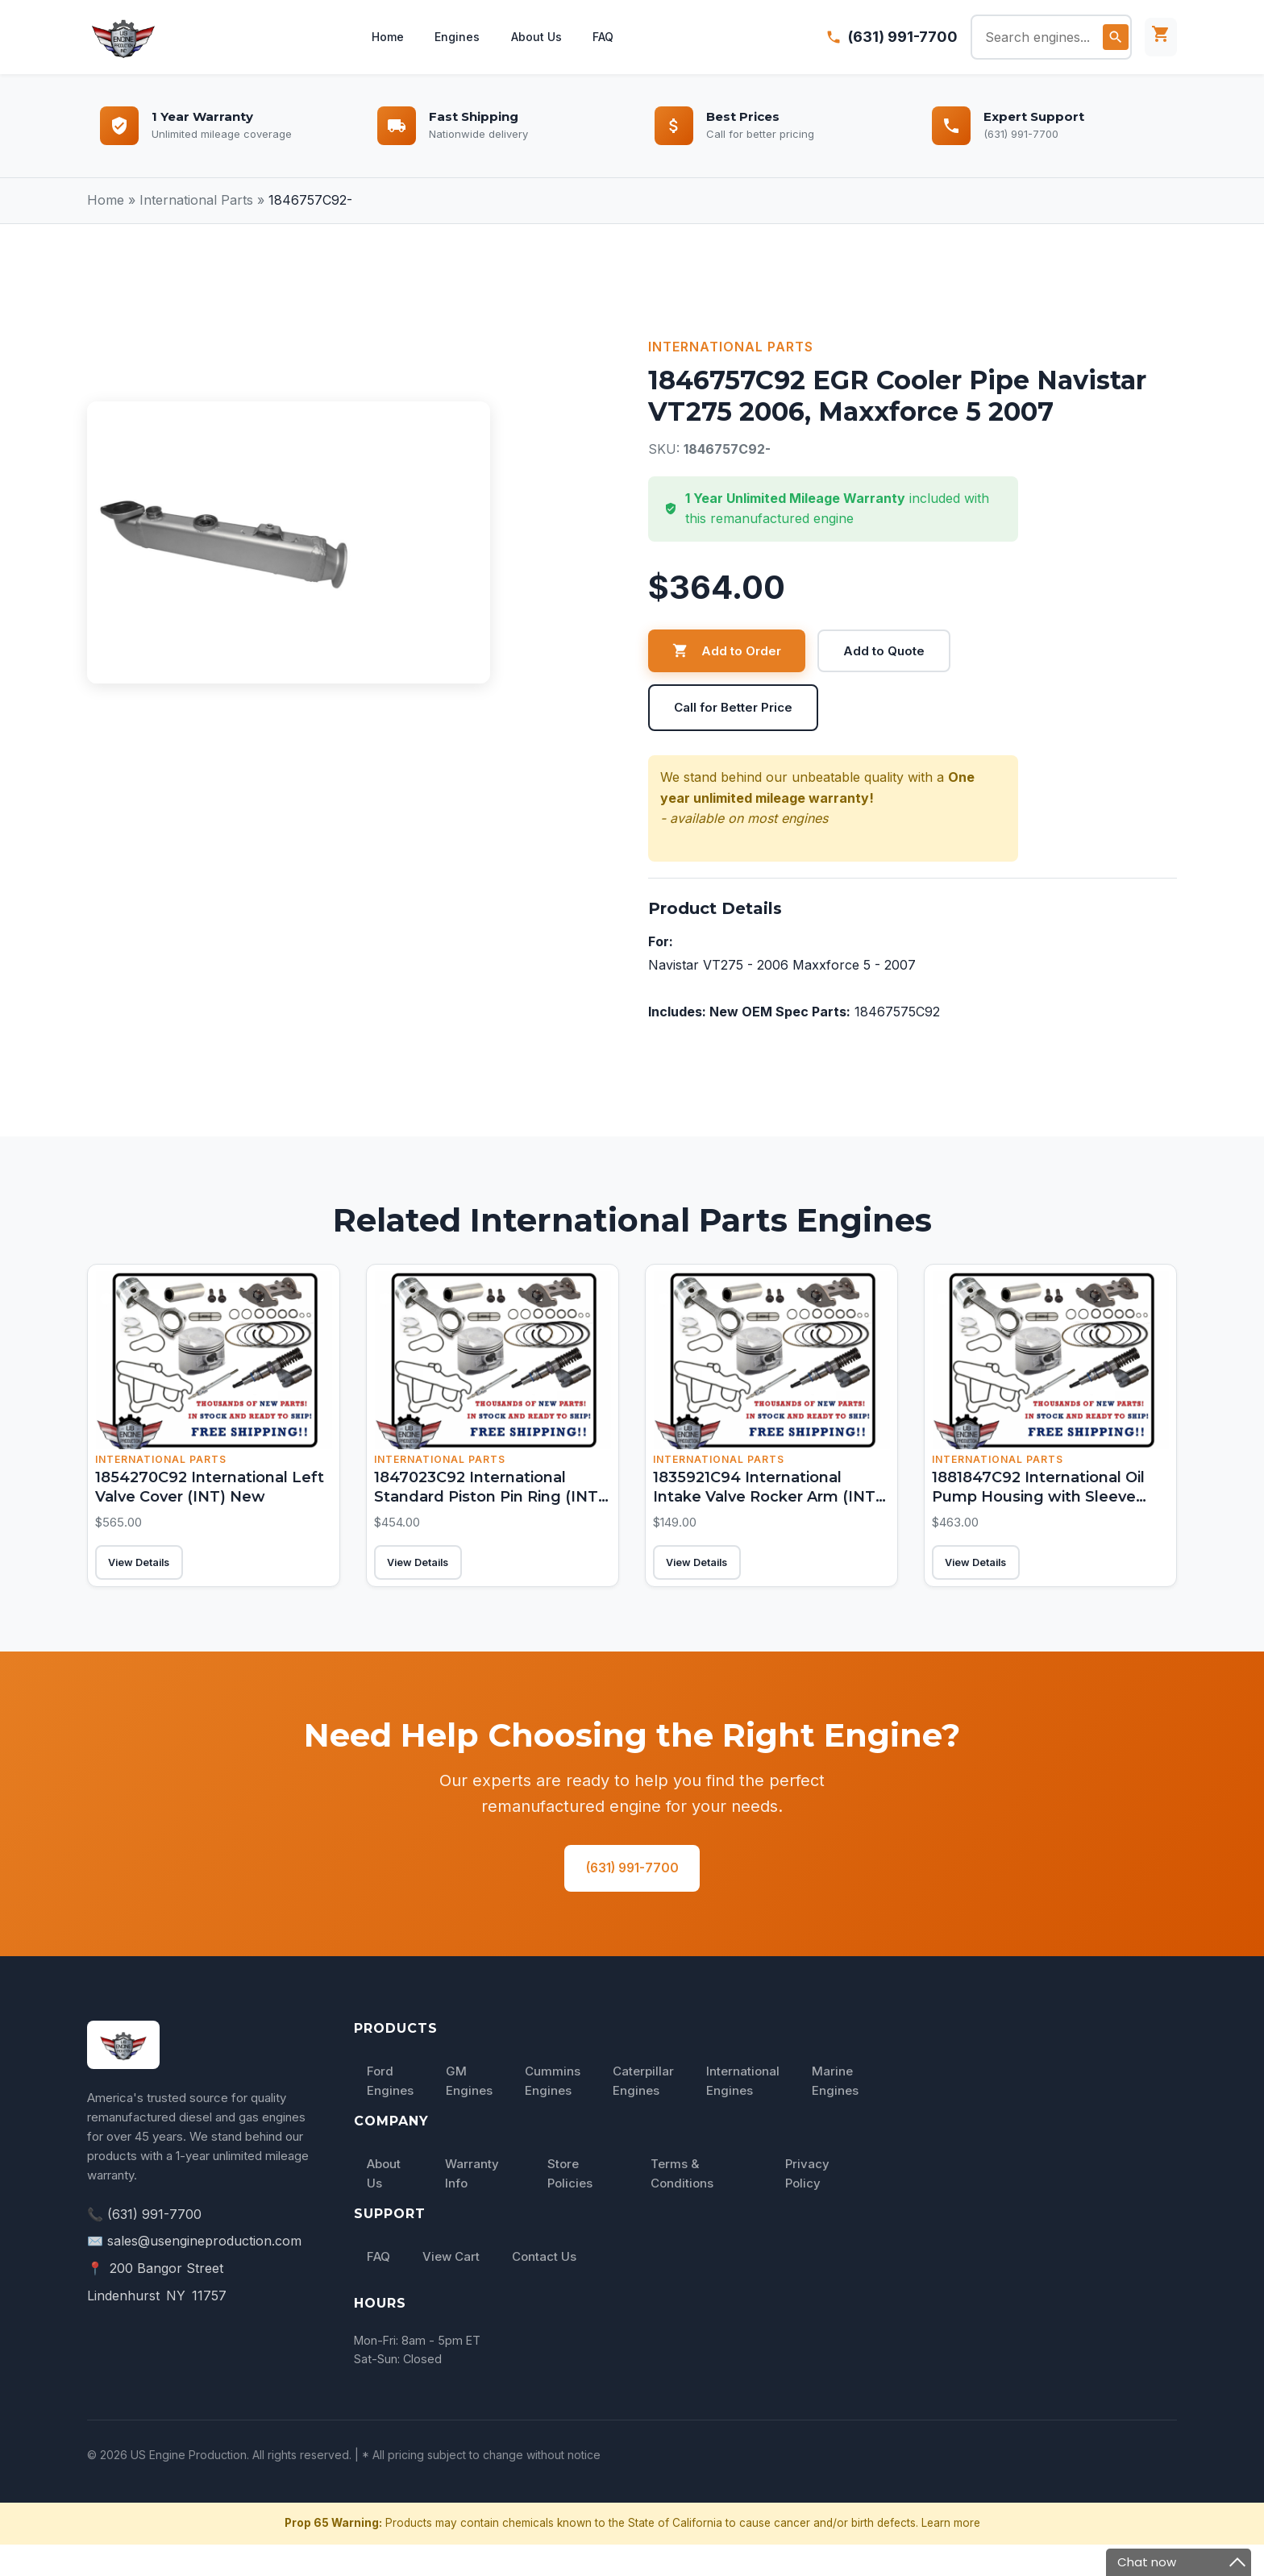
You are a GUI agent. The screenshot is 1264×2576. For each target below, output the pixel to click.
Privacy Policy (807, 2205)
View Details (154, 1577)
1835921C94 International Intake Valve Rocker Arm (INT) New (766, 1494)
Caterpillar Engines (643, 2112)
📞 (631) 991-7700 (144, 2245)
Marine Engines (835, 2112)
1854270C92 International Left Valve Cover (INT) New (202, 1494)
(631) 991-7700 (903, 36)
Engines (456, 36)
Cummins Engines (552, 2112)
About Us (538, 36)
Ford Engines (390, 2112)
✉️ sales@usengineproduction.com (194, 2273)
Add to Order (728, 651)
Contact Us (544, 2288)
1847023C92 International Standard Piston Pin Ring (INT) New (482, 1503)
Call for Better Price (737, 708)
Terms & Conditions (682, 2205)
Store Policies (569, 2205)
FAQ (608, 36)
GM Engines (469, 2112)
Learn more (950, 2555)
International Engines (743, 2112)
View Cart (451, 2288)
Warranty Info (472, 2205)
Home (383, 36)
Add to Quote (888, 651)
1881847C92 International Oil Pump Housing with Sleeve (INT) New (1048, 1503)
